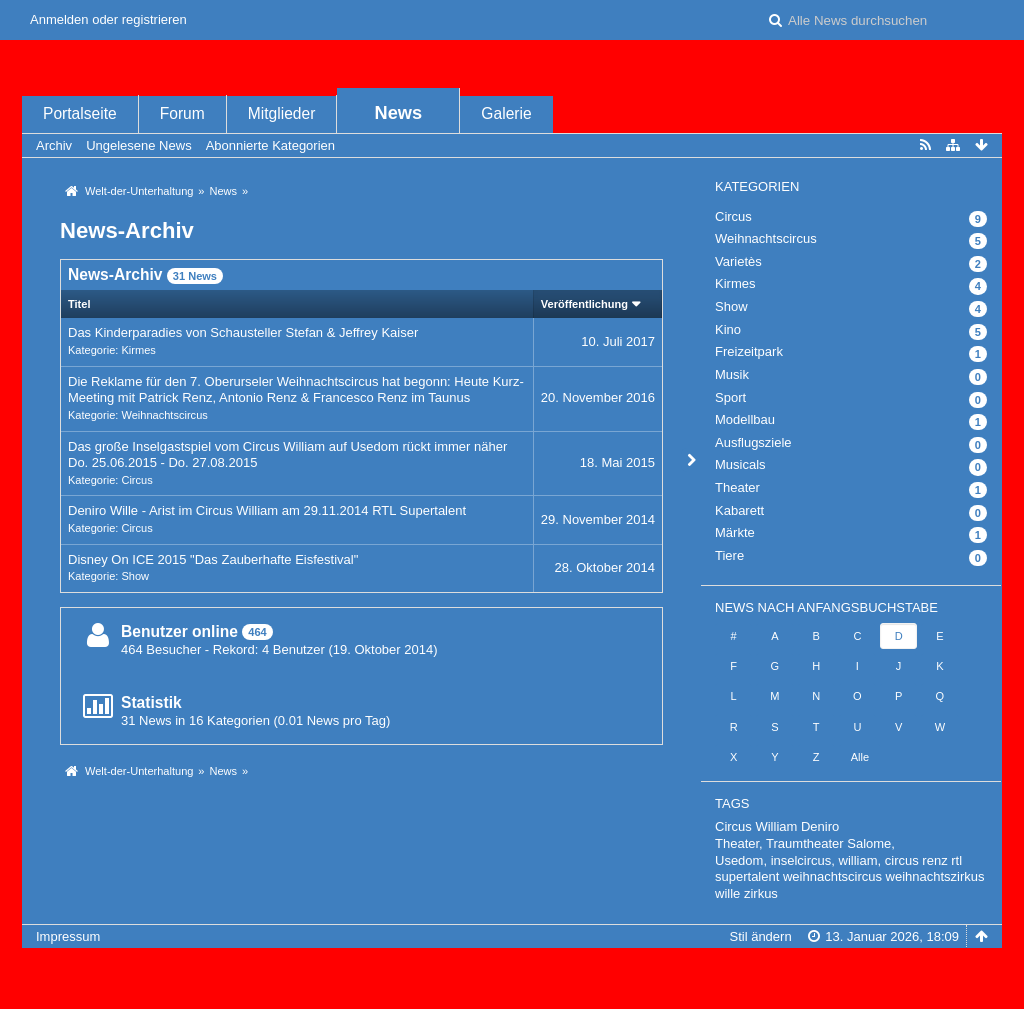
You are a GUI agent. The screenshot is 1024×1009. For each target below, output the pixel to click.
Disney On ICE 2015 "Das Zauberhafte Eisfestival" (213, 559)
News (399, 113)
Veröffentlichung (584, 304)
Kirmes (138, 350)
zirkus (761, 893)
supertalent (747, 876)
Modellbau (745, 419)
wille (727, 893)
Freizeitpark (749, 351)
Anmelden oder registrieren (108, 19)
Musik (732, 374)
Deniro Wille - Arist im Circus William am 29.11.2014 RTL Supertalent (267, 510)
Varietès (738, 261)
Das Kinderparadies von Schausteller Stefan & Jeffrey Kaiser (243, 332)
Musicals (740, 464)
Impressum (68, 936)
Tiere (729, 555)
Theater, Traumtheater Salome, (805, 843)
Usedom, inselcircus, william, (798, 860)
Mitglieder (282, 113)
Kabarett (739, 510)
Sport (730, 397)
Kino (728, 329)
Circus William (756, 826)
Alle (860, 757)
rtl (956, 860)
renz (934, 860)
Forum (182, 113)
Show (135, 576)
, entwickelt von (512, 969)
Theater (737, 487)
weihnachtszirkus (935, 876)
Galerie (506, 113)
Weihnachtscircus (164, 415)
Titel (79, 304)
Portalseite (80, 113)
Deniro (820, 826)
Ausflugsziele (753, 442)
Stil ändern (760, 936)
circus (902, 860)
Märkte (735, 532)
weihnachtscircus (832, 876)
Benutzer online (179, 631)
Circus (136, 480)
